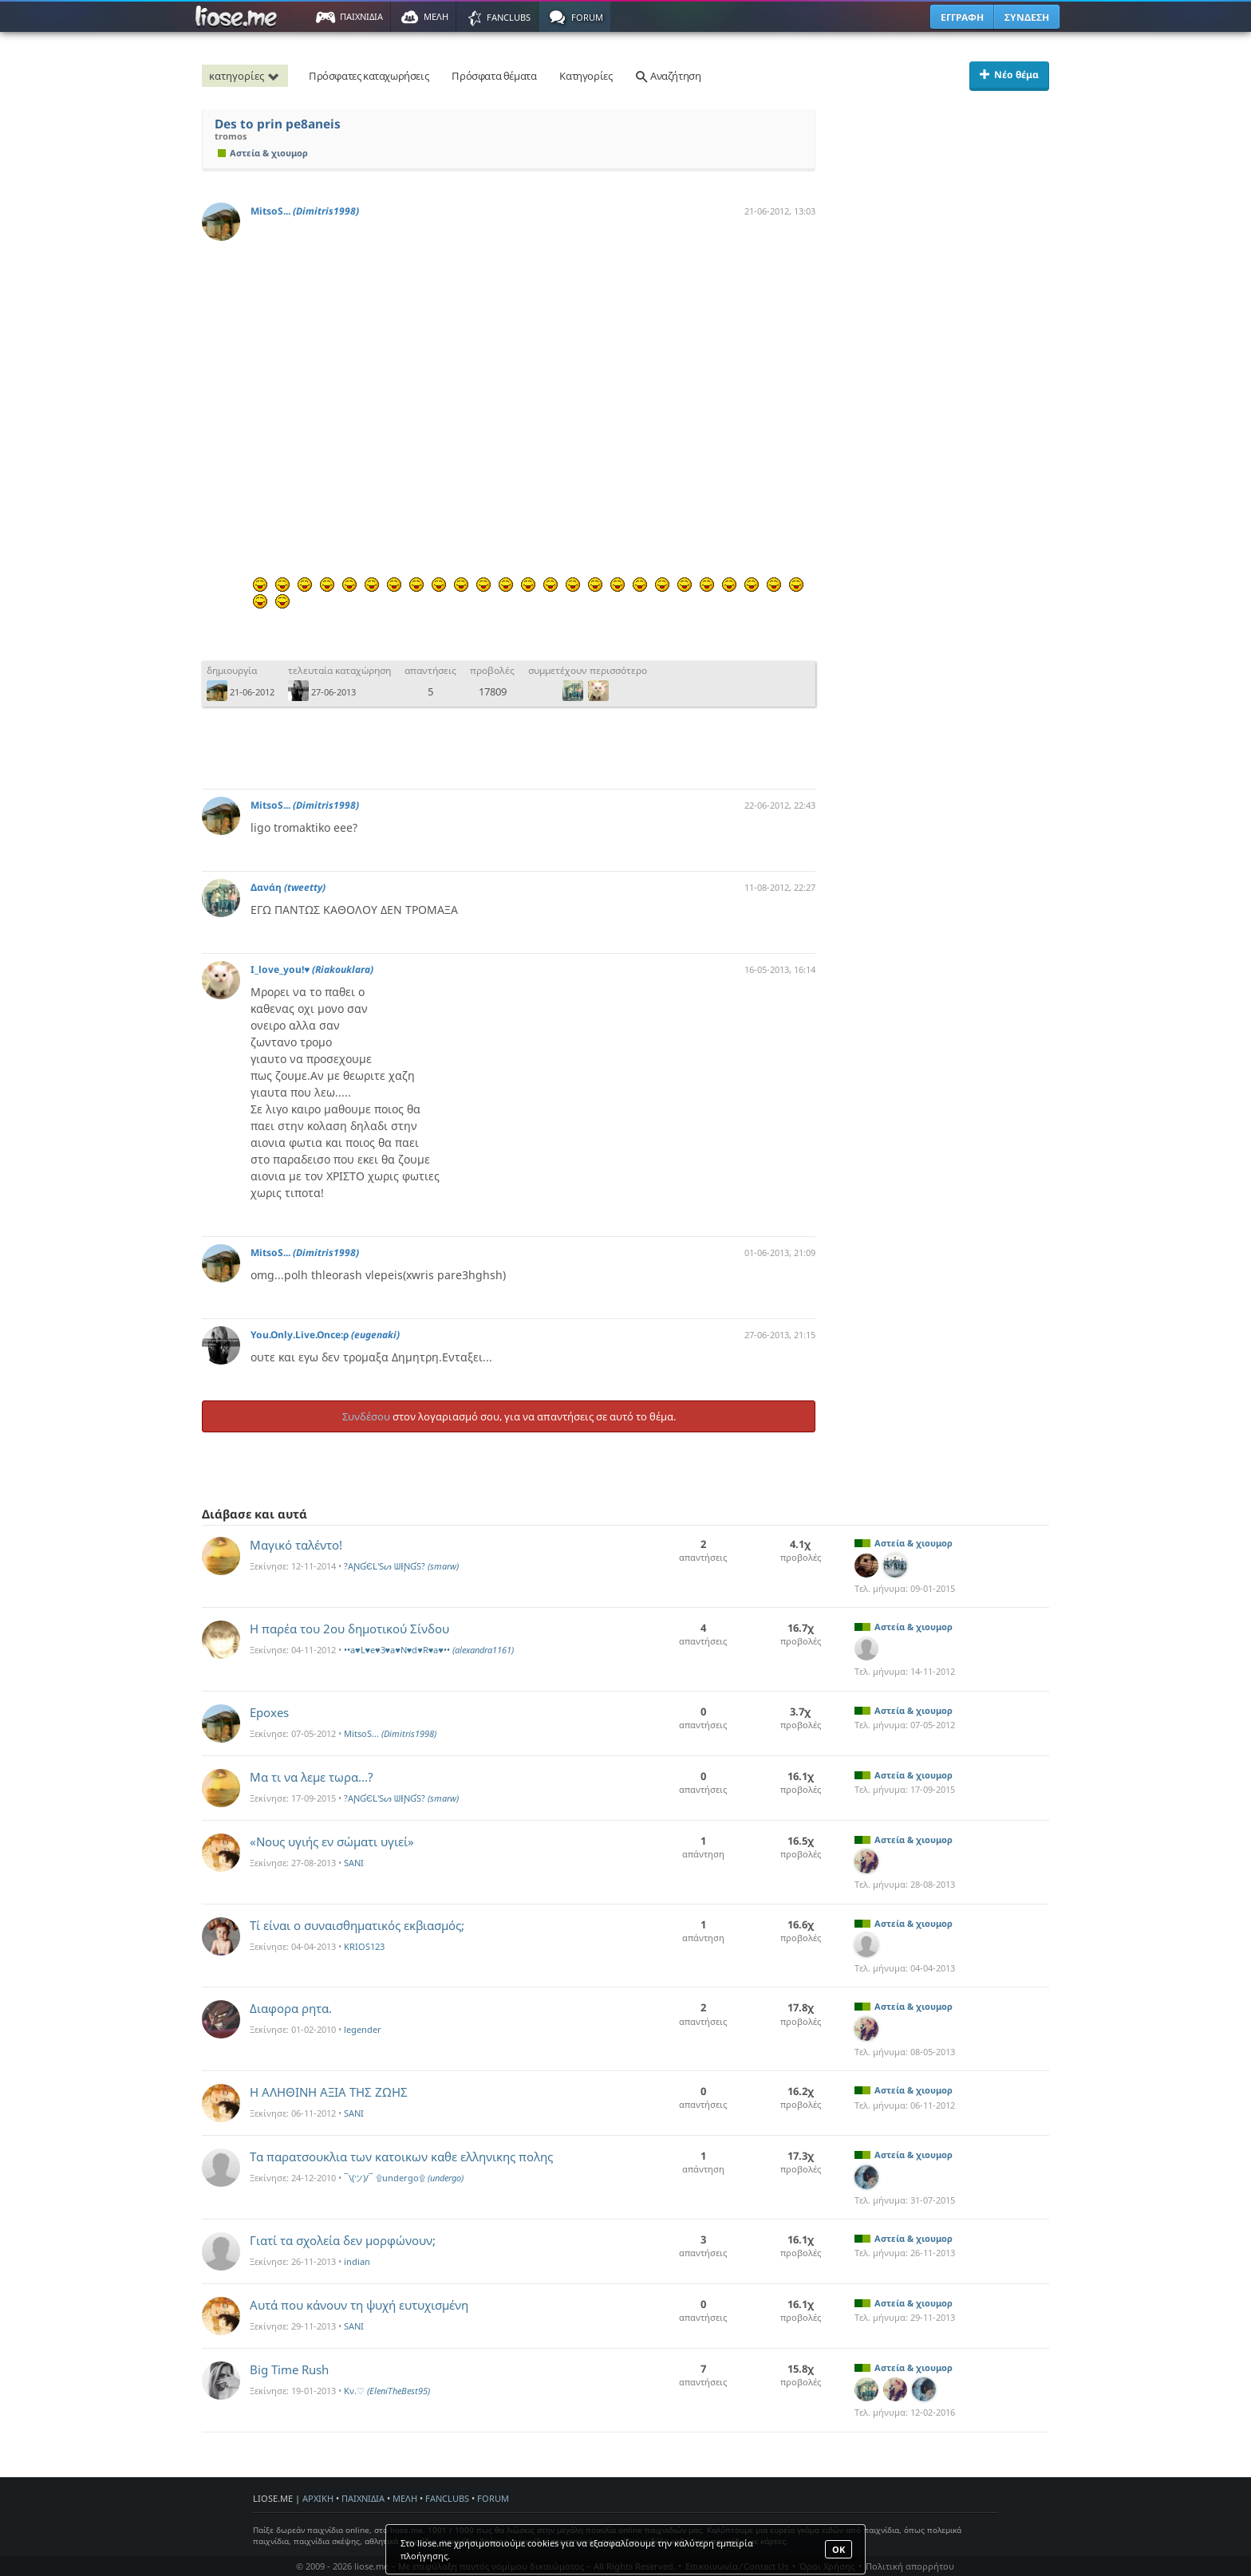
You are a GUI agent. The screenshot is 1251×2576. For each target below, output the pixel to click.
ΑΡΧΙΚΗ (317, 2498)
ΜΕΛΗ (405, 2498)
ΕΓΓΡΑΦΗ (962, 17)
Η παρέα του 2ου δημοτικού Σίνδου (349, 1629)
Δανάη (288, 887)
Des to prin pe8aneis (278, 124)
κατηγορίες (246, 76)
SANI (354, 1863)
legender (362, 2029)
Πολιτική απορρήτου (910, 2566)
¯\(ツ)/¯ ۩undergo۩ (404, 2178)
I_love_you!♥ (312, 969)
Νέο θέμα (1009, 74)
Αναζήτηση (667, 76)
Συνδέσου (366, 1416)
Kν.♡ (387, 2391)
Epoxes (269, 1712)
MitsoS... (305, 211)
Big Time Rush (289, 2369)
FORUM (493, 2498)
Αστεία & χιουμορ (263, 153)
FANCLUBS (447, 2498)
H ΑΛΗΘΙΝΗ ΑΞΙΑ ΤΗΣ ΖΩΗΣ (329, 2092)
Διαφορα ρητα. (291, 2008)
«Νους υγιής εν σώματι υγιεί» (332, 1841)
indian (357, 2261)
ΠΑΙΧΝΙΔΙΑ (363, 2498)
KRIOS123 (364, 1946)
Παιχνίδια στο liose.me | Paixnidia (238, 17)
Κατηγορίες (585, 76)
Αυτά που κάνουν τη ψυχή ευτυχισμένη (359, 2305)
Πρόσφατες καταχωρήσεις (368, 76)
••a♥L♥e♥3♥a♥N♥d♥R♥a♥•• (429, 1650)
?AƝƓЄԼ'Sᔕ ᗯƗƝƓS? (401, 1566)
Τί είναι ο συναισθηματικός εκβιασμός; (357, 1925)
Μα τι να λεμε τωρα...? (311, 1777)
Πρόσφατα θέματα (494, 76)
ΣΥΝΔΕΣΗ (1026, 17)
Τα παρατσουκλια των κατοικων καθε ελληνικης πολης (401, 2156)
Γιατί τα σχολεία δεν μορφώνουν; (343, 2240)
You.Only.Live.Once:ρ (325, 1334)
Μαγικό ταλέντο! (296, 1545)
